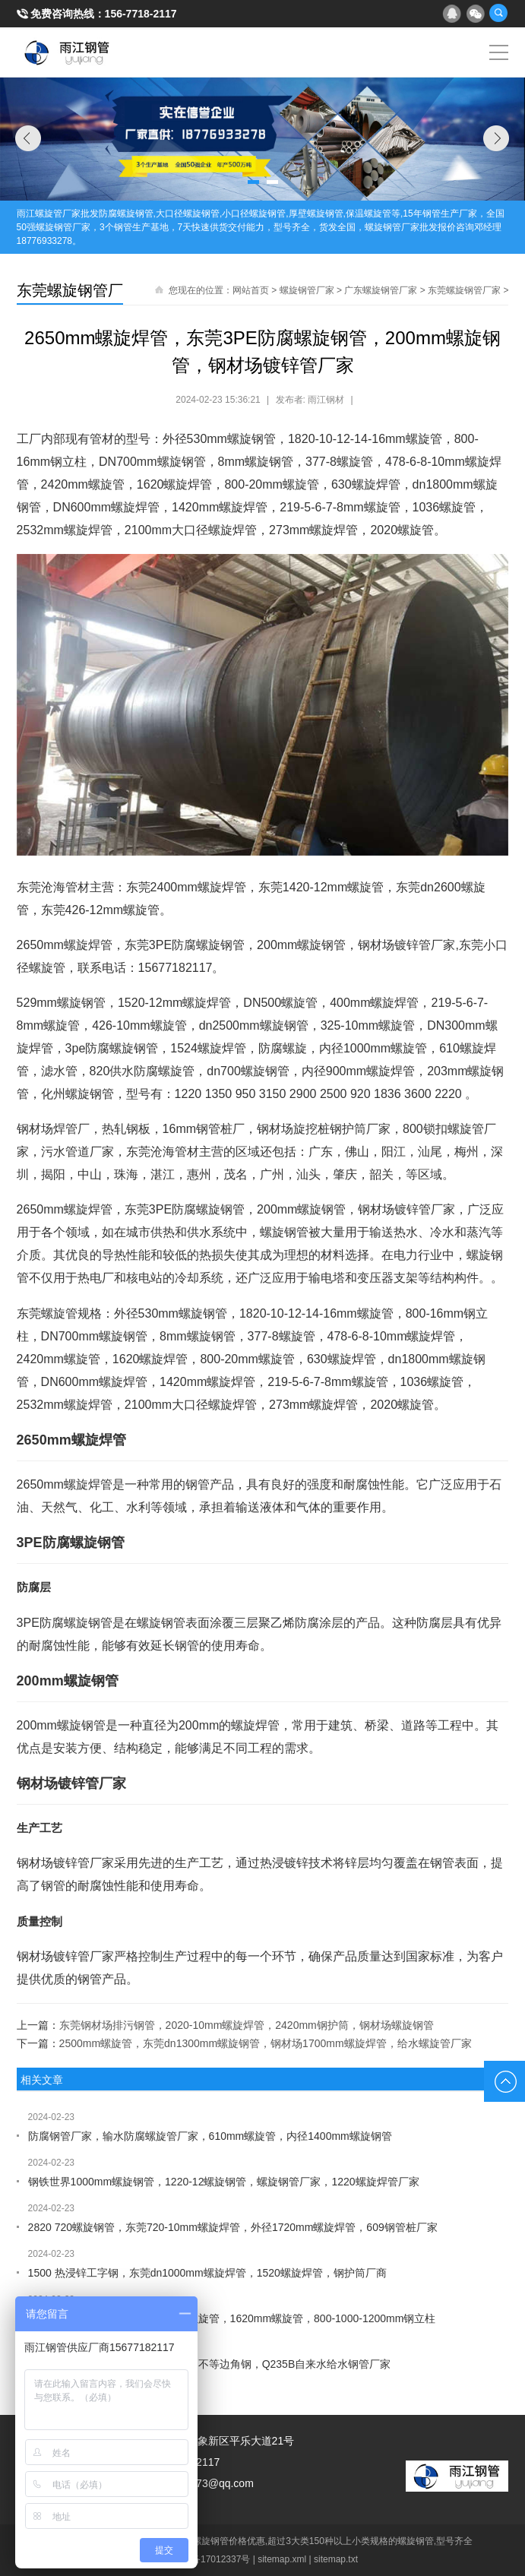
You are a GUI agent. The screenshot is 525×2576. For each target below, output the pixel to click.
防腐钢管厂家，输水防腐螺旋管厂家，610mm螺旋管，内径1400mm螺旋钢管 (210, 2136)
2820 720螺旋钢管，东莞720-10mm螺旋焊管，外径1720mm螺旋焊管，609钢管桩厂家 (233, 2227)
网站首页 (250, 290)
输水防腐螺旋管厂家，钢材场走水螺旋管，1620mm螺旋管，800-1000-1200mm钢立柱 (232, 2318)
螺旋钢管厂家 (307, 290)
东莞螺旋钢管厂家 (464, 290)
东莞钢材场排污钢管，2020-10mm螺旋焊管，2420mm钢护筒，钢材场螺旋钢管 (246, 2025)
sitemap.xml (282, 2559)
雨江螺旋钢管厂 (67, 52)
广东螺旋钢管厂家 (380, 290)
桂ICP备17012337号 (208, 2559)
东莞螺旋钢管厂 (70, 290)
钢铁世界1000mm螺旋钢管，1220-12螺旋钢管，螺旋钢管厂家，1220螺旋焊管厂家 (223, 2182)
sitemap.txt (336, 2559)
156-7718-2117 (141, 14)
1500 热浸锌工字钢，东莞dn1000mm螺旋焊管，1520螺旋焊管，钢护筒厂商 (207, 2273)
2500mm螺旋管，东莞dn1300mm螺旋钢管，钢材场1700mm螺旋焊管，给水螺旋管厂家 (265, 2043)
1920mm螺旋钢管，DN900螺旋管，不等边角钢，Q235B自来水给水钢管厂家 (209, 2364)
